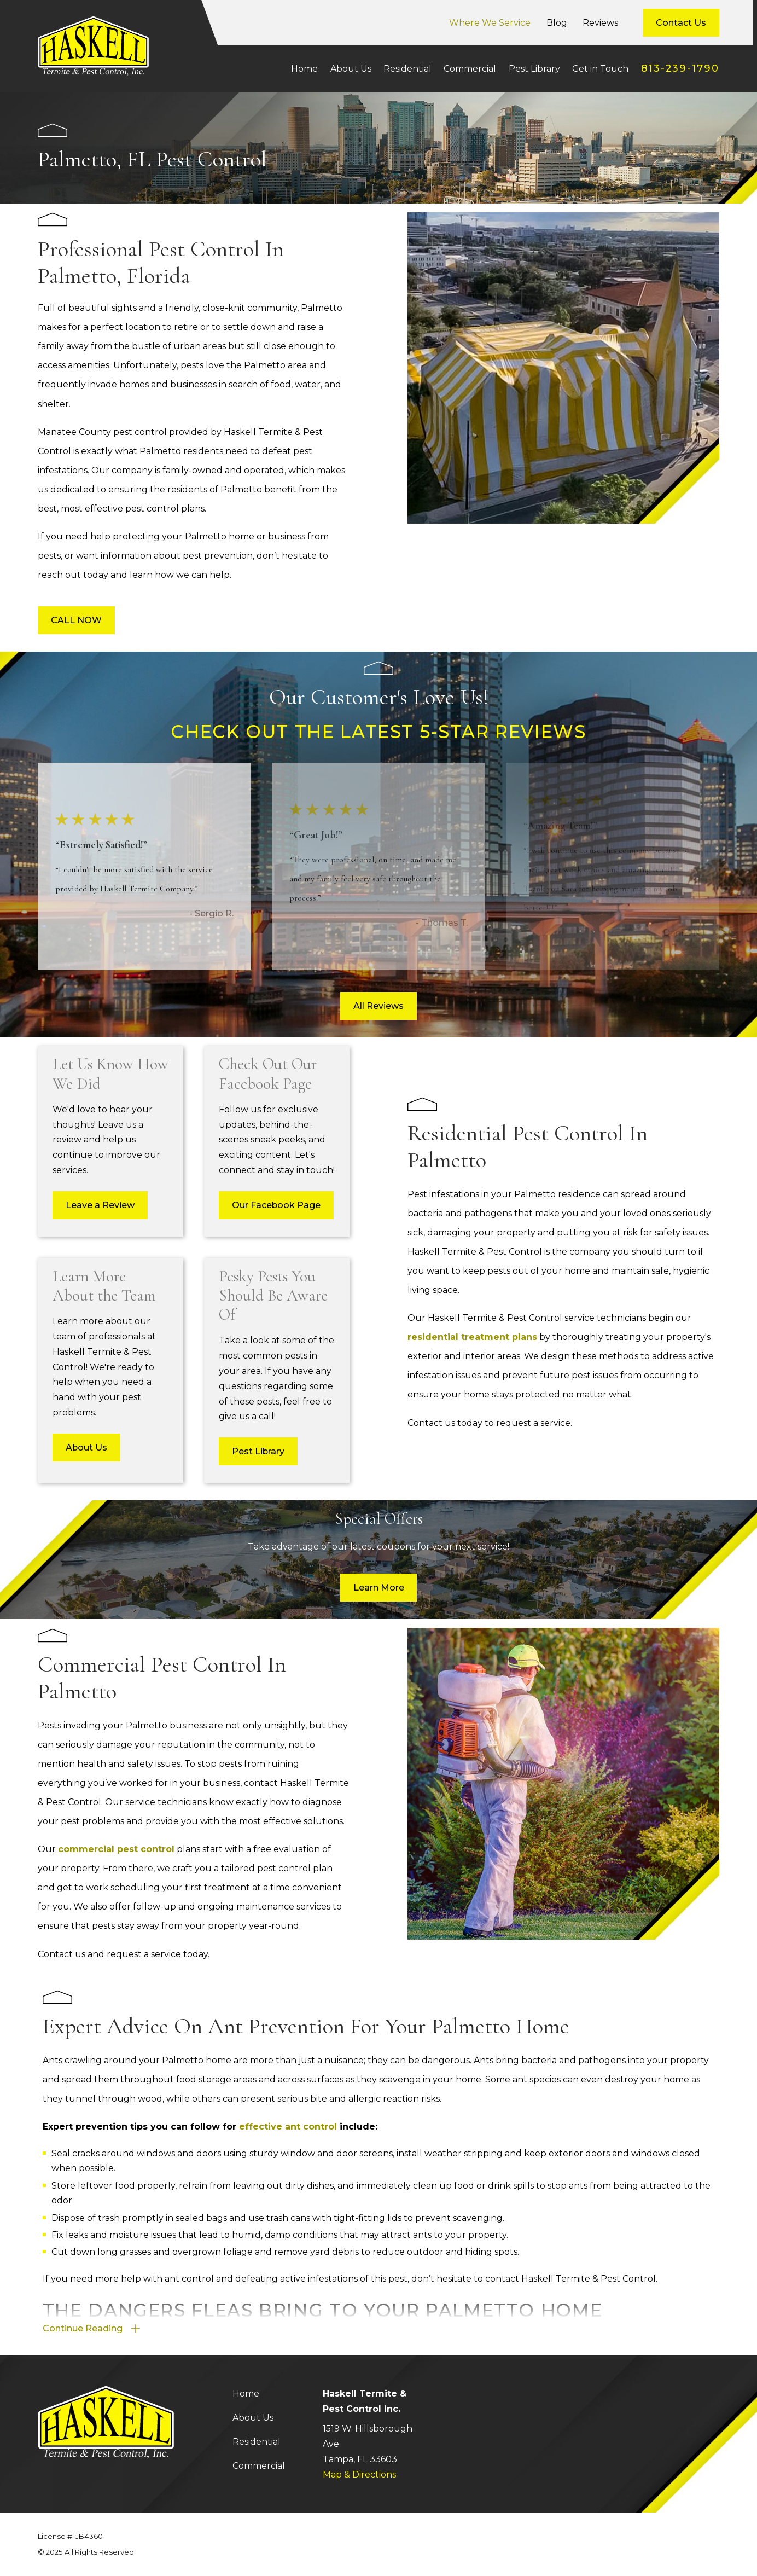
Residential (256, 2441)
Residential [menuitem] (407, 68)
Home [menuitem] (304, 68)
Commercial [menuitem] (470, 68)
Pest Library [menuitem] (534, 68)
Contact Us (681, 23)
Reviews (600, 23)
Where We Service (490, 23)
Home (245, 2393)
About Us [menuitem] (350, 68)
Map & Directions (359, 2474)
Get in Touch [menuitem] (600, 68)
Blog (556, 23)
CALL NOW (76, 620)
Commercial (258, 2466)
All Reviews (378, 1006)
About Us (252, 2417)
